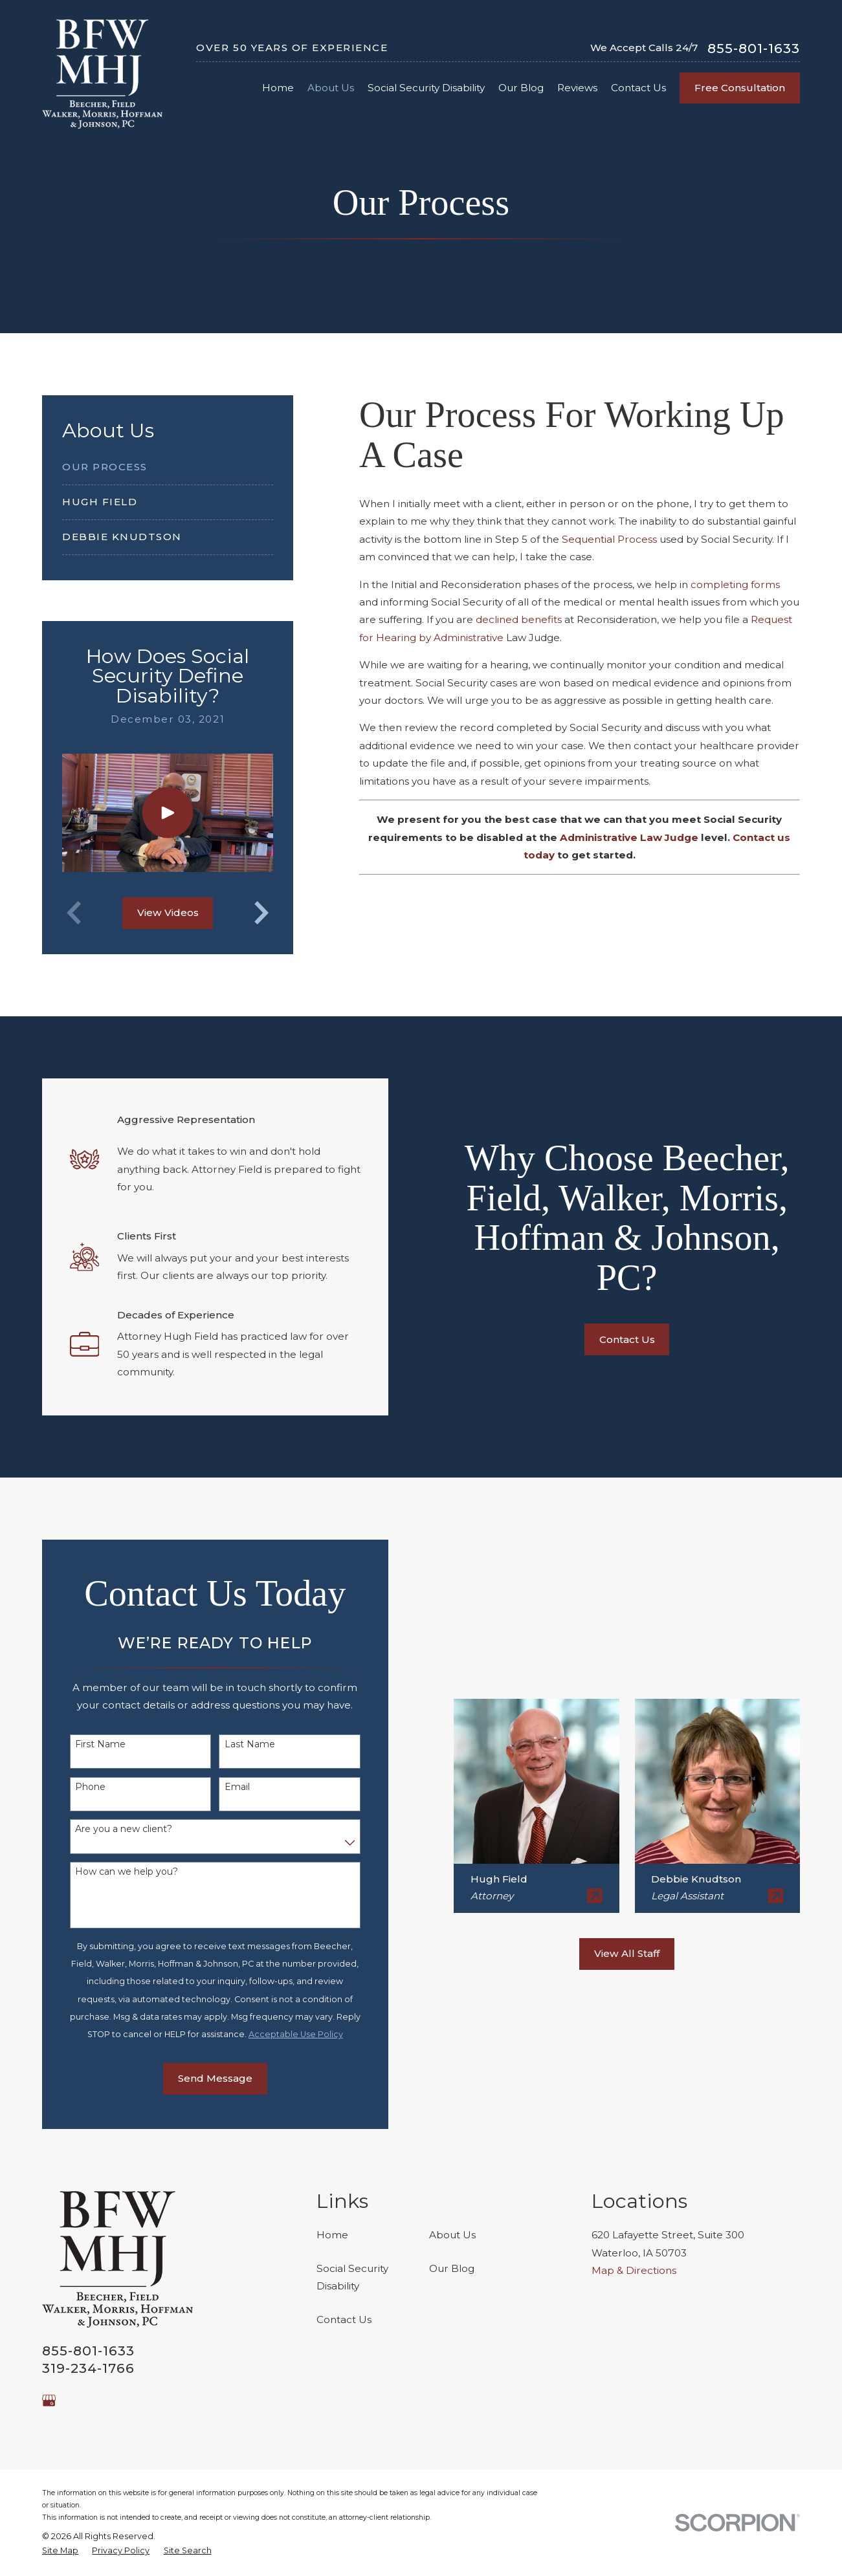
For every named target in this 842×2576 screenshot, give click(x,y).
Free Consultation (739, 88)
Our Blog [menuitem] (521, 88)
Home (332, 2235)
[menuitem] (167, 467)
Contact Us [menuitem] (638, 88)
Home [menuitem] (278, 88)
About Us (452, 2235)
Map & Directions (634, 2270)
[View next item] (261, 912)
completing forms (735, 584)
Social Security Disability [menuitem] (426, 88)
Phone (76, 1787)
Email (223, 1787)
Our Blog (451, 2268)
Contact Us (641, 1339)
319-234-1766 (88, 2368)
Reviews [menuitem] (577, 88)
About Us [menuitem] (330, 88)
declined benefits (519, 619)
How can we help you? (112, 1871)
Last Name (236, 1744)
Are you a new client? (110, 1829)
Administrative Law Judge (629, 837)
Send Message (201, 2078)
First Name (86, 1744)
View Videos (168, 912)
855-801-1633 (753, 48)
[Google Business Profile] (49, 2400)
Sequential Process (609, 539)
